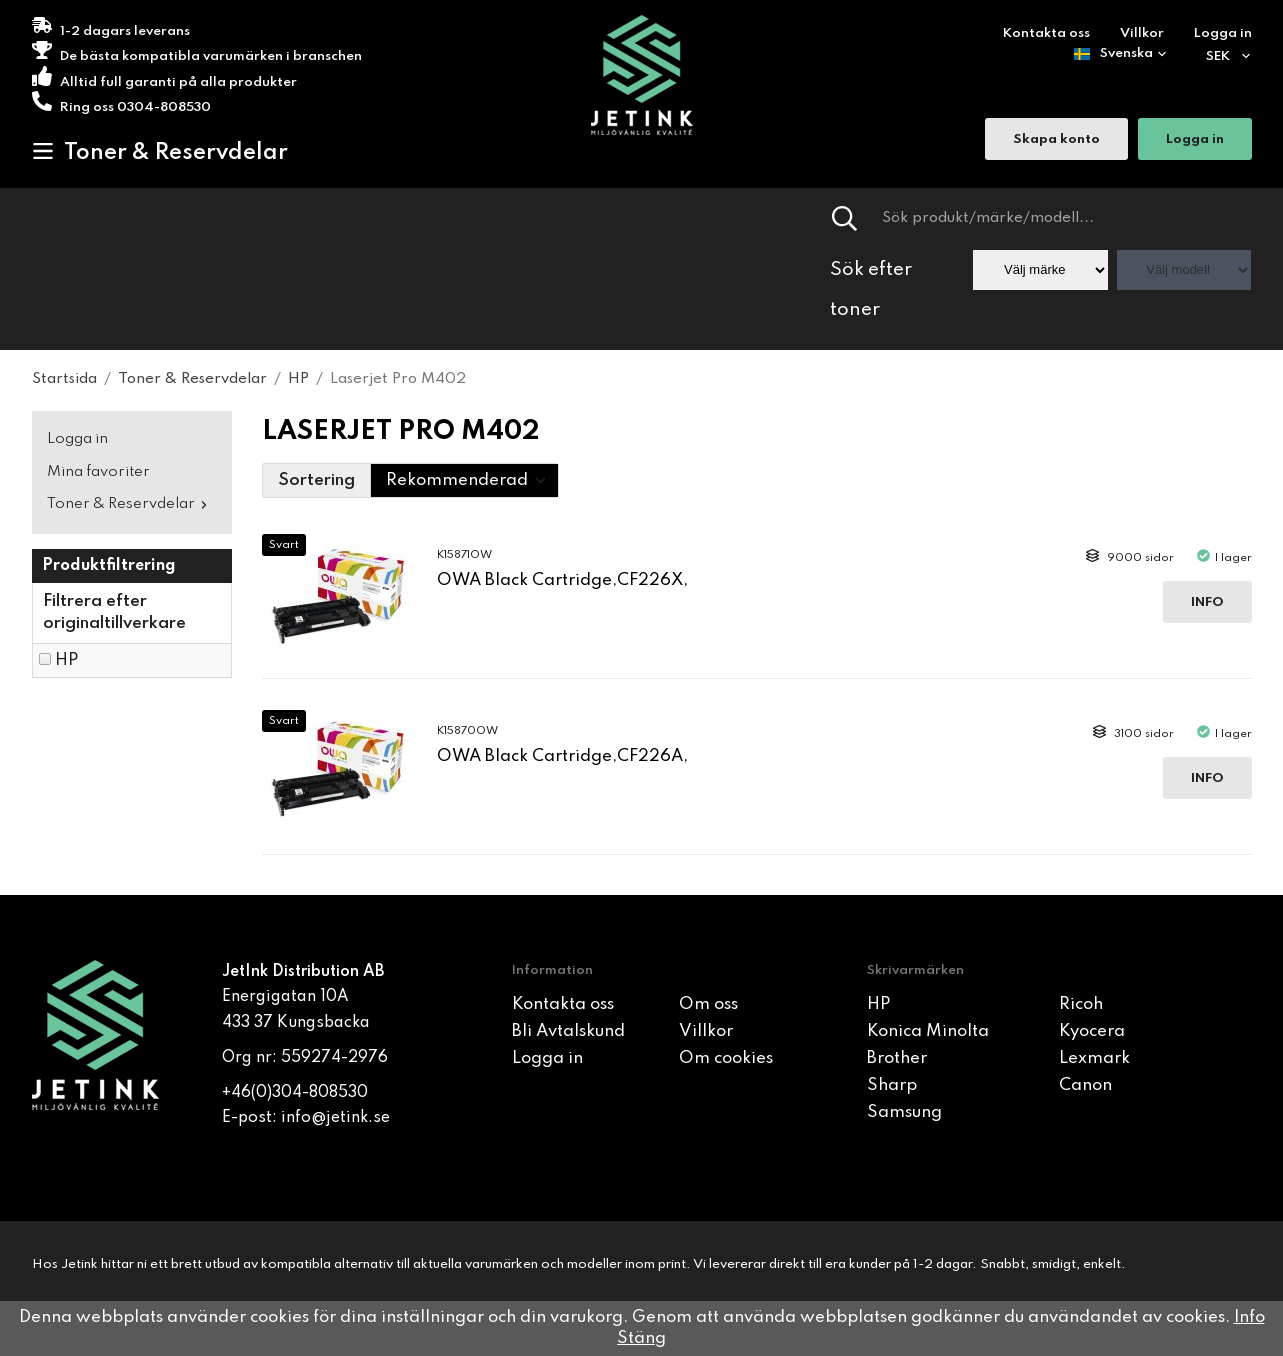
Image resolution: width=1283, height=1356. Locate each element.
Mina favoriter (98, 472)
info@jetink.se (335, 1118)
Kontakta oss (1046, 33)
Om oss (708, 1004)
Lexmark (1094, 1058)
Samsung (904, 1112)
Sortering (316, 480)
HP (66, 660)
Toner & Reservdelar (160, 152)
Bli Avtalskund (568, 1031)
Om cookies (726, 1058)
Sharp (892, 1085)
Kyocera (1092, 1031)
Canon (1085, 1085)
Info (1207, 602)
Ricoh (1081, 1004)
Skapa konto (1056, 140)
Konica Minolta (928, 1031)
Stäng (641, 1338)
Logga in (1223, 33)
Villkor (1142, 33)
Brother (897, 1058)
